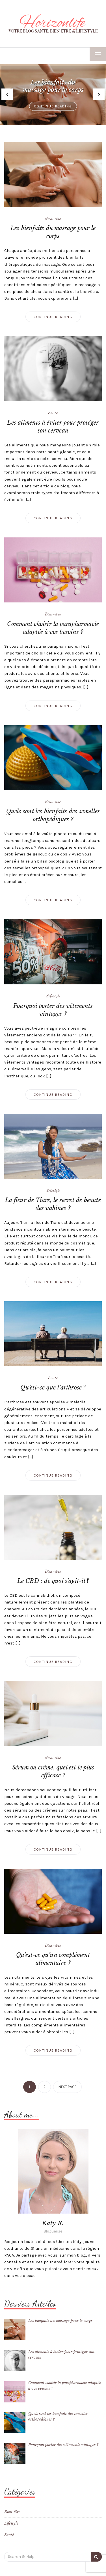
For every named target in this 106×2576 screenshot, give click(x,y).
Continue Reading (53, 106)
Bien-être (53, 218)
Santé (53, 412)
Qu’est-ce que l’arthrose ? (52, 1387)
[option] (53, 94)
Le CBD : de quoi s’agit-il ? (53, 1580)
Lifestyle (53, 995)
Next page (67, 2086)
